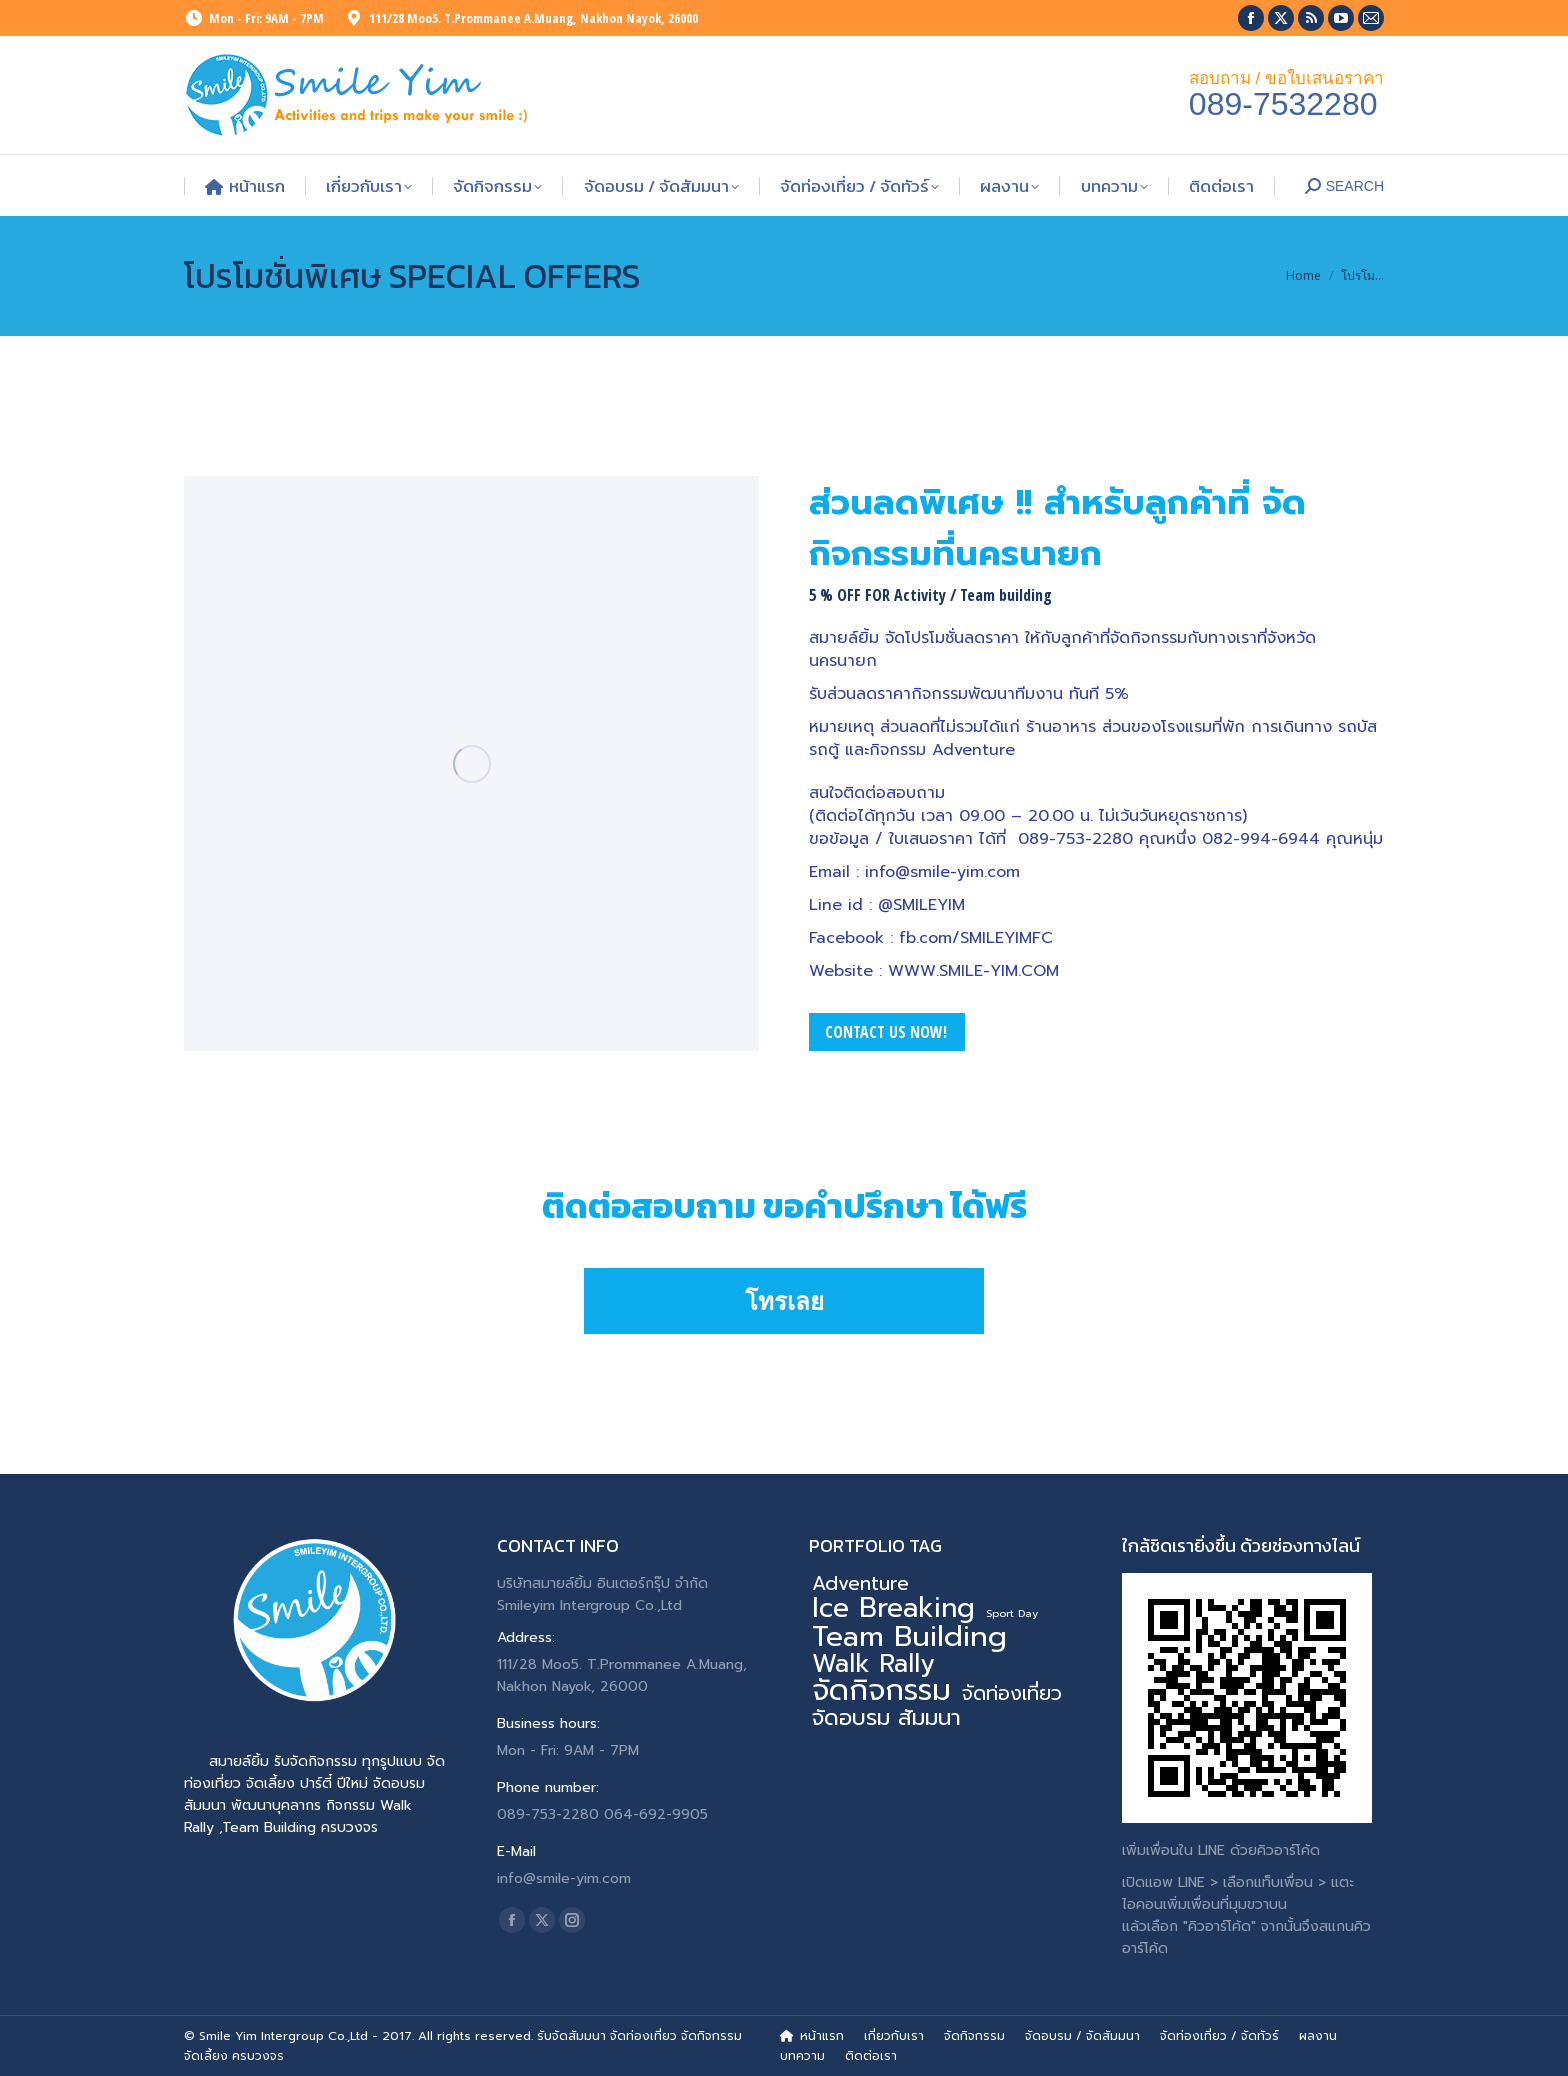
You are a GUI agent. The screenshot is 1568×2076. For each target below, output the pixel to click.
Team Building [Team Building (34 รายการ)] (909, 1637)
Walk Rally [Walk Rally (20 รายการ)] (873, 1664)
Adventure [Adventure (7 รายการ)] (860, 1584)
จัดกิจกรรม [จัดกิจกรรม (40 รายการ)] (881, 1690)
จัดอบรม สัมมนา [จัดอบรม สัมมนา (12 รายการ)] (886, 1718)
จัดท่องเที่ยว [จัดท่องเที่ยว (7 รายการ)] (1012, 1694)
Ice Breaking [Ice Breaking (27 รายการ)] (893, 1608)
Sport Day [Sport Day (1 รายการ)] (1012, 1613)
